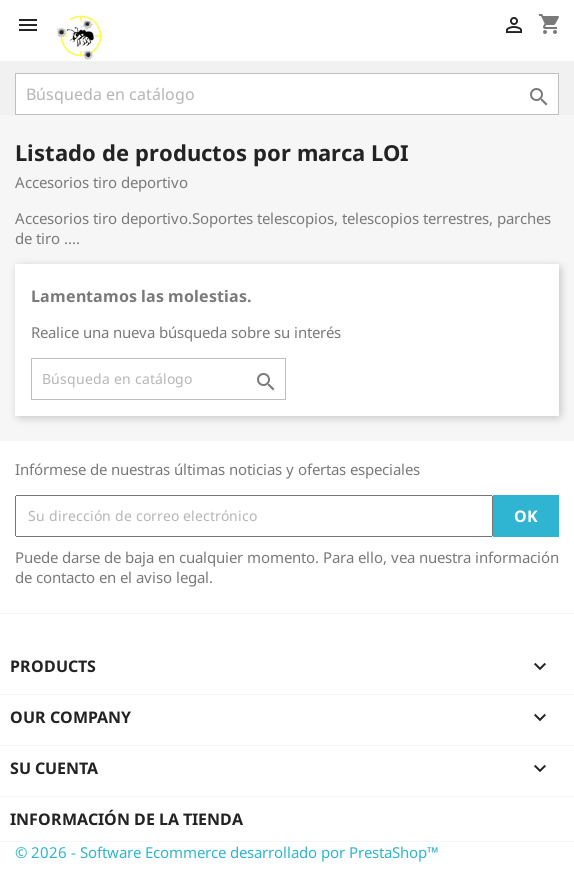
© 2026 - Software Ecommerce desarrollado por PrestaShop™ (227, 852)
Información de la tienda (126, 819)
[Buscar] (287, 94)
